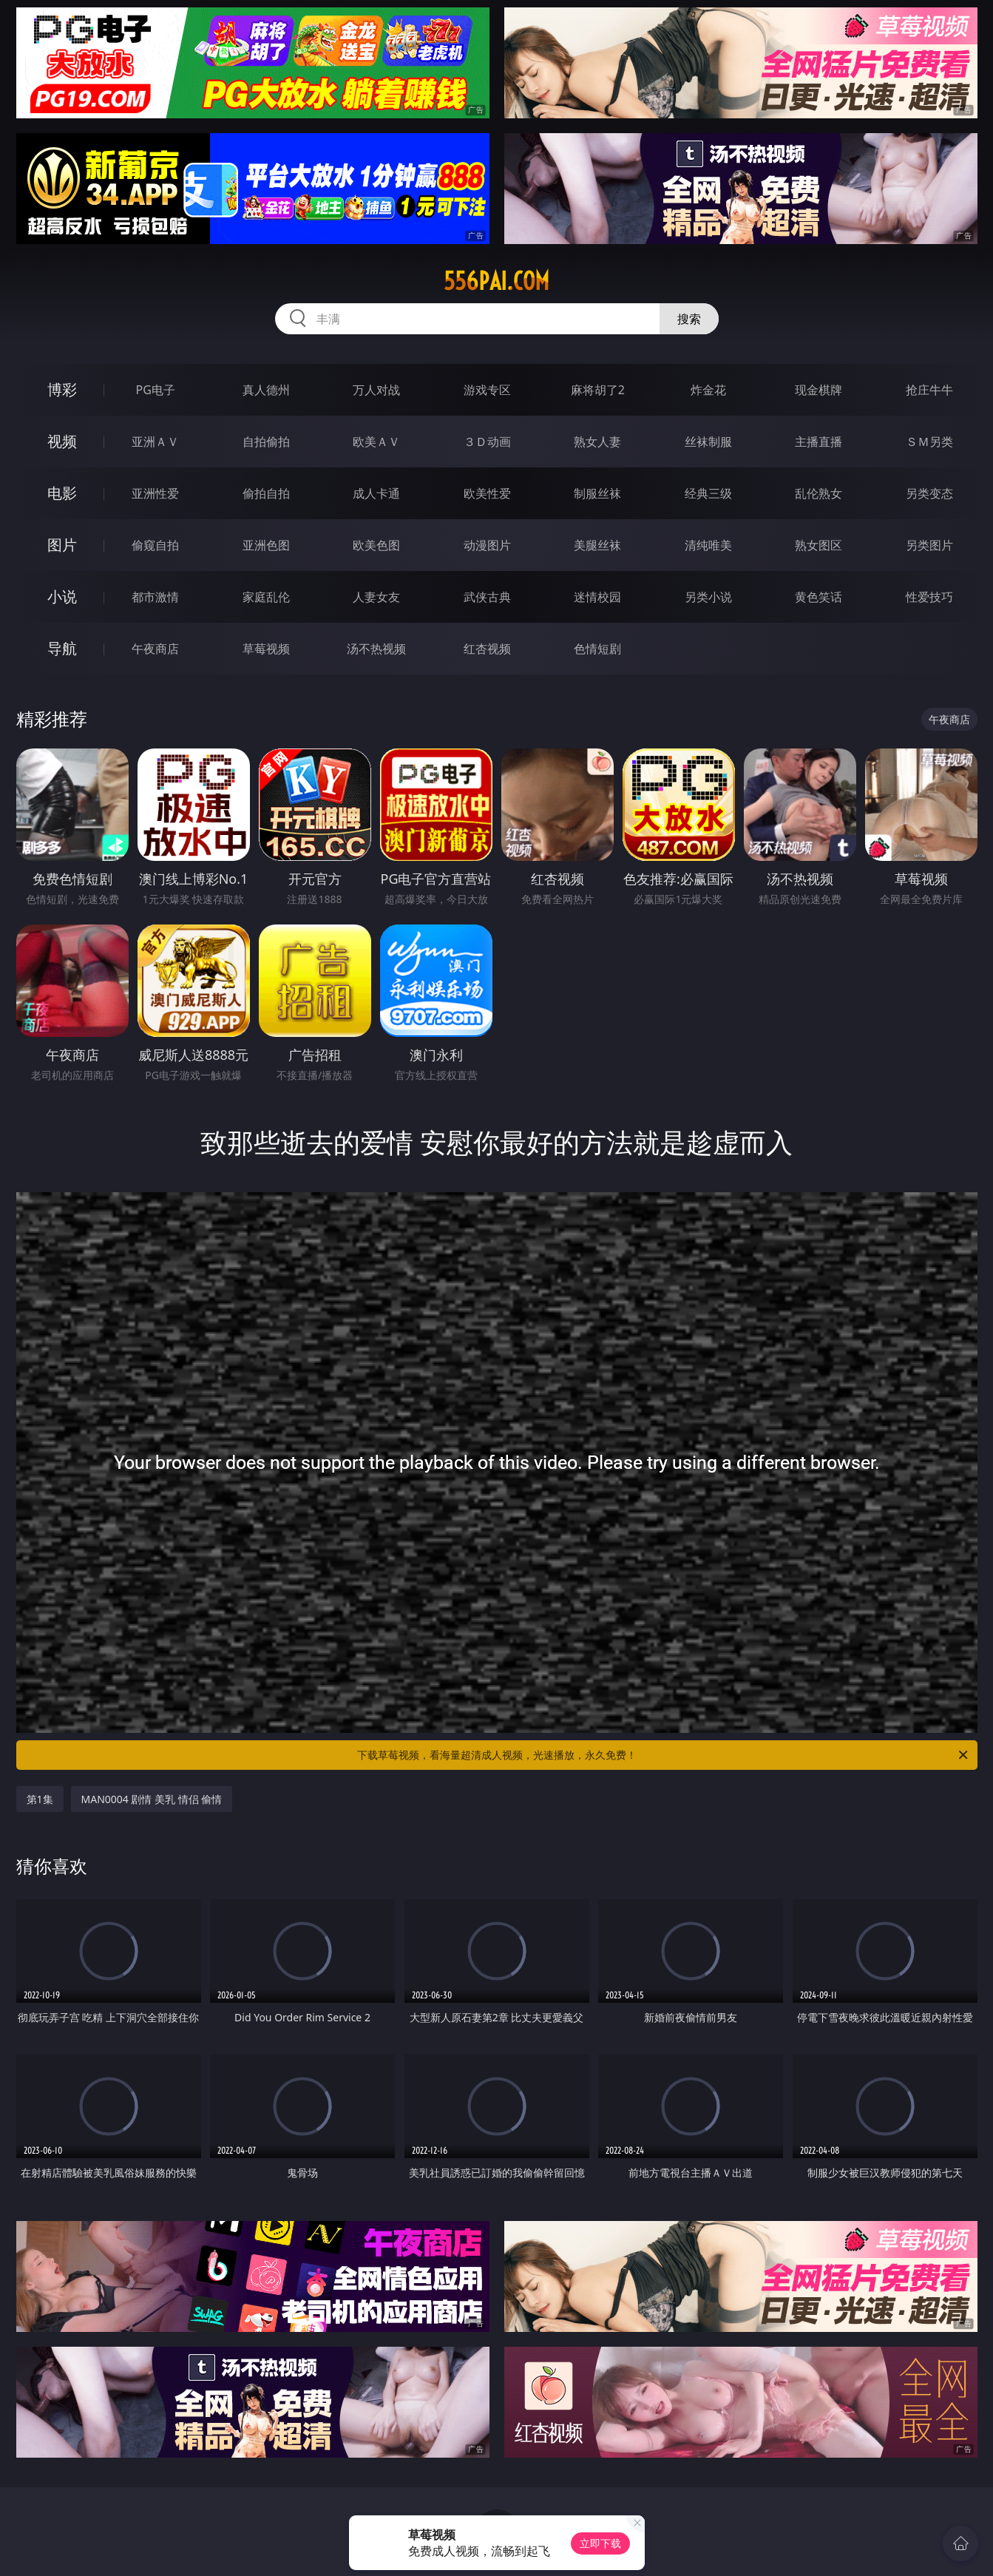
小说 (62, 596)
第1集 (40, 1799)
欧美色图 (376, 545)
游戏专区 (487, 390)
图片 (62, 545)
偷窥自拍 (155, 545)
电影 (62, 493)
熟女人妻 (597, 441)
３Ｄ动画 (487, 441)
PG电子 (155, 390)
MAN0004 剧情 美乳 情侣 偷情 (152, 1799)
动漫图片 (487, 545)
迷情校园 (597, 597)
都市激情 (155, 597)
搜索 (689, 319)
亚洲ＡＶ (155, 441)
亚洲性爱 (155, 493)
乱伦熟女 (818, 493)
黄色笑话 (818, 597)
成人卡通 (376, 493)
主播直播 (818, 441)
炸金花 (708, 390)
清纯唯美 (708, 545)
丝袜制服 (708, 441)
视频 (62, 441)
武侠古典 (487, 597)
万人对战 (376, 390)
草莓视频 (266, 648)
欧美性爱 (487, 493)
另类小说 (708, 597)
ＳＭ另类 (929, 441)
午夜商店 (155, 648)
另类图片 (929, 545)
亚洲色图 (266, 545)
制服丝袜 (597, 493)
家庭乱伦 (266, 597)
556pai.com (496, 281)
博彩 (62, 389)
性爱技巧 (929, 597)
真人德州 (266, 390)
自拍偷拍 (266, 441)
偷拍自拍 (266, 493)
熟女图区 (818, 545)
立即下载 (600, 2543)
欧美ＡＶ (376, 441)
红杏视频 (487, 648)
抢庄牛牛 (929, 390)
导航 (62, 648)
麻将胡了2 (598, 390)
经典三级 (708, 493)
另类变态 (929, 493)
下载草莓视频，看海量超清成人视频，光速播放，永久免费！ (663, 1755)
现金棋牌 (818, 390)
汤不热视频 (376, 648)
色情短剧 (597, 648)
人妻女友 (376, 597)
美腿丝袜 (597, 545)
